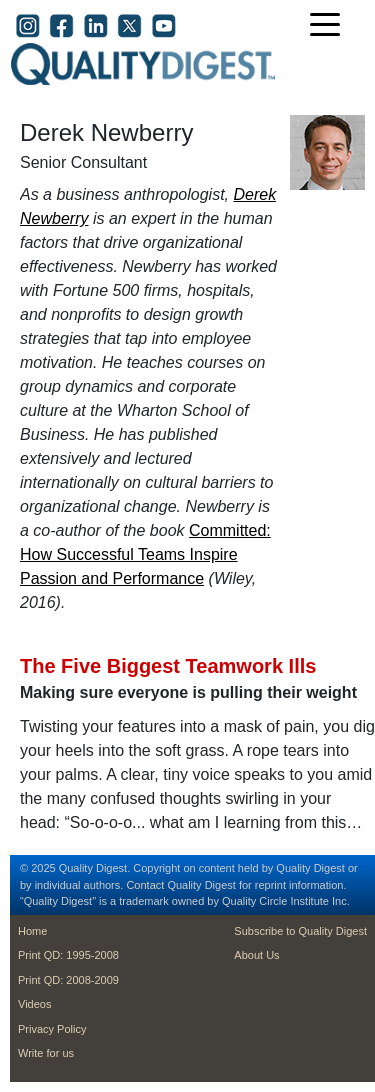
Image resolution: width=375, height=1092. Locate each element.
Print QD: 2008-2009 (68, 980)
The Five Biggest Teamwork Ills (168, 666)
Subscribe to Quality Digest (300, 931)
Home (32, 931)
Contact (145, 885)
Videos (34, 1004)
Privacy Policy (52, 1029)
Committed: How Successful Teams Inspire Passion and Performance (145, 554)
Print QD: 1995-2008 (68, 955)
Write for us (46, 1053)
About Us (256, 955)
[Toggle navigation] (330, 26)
